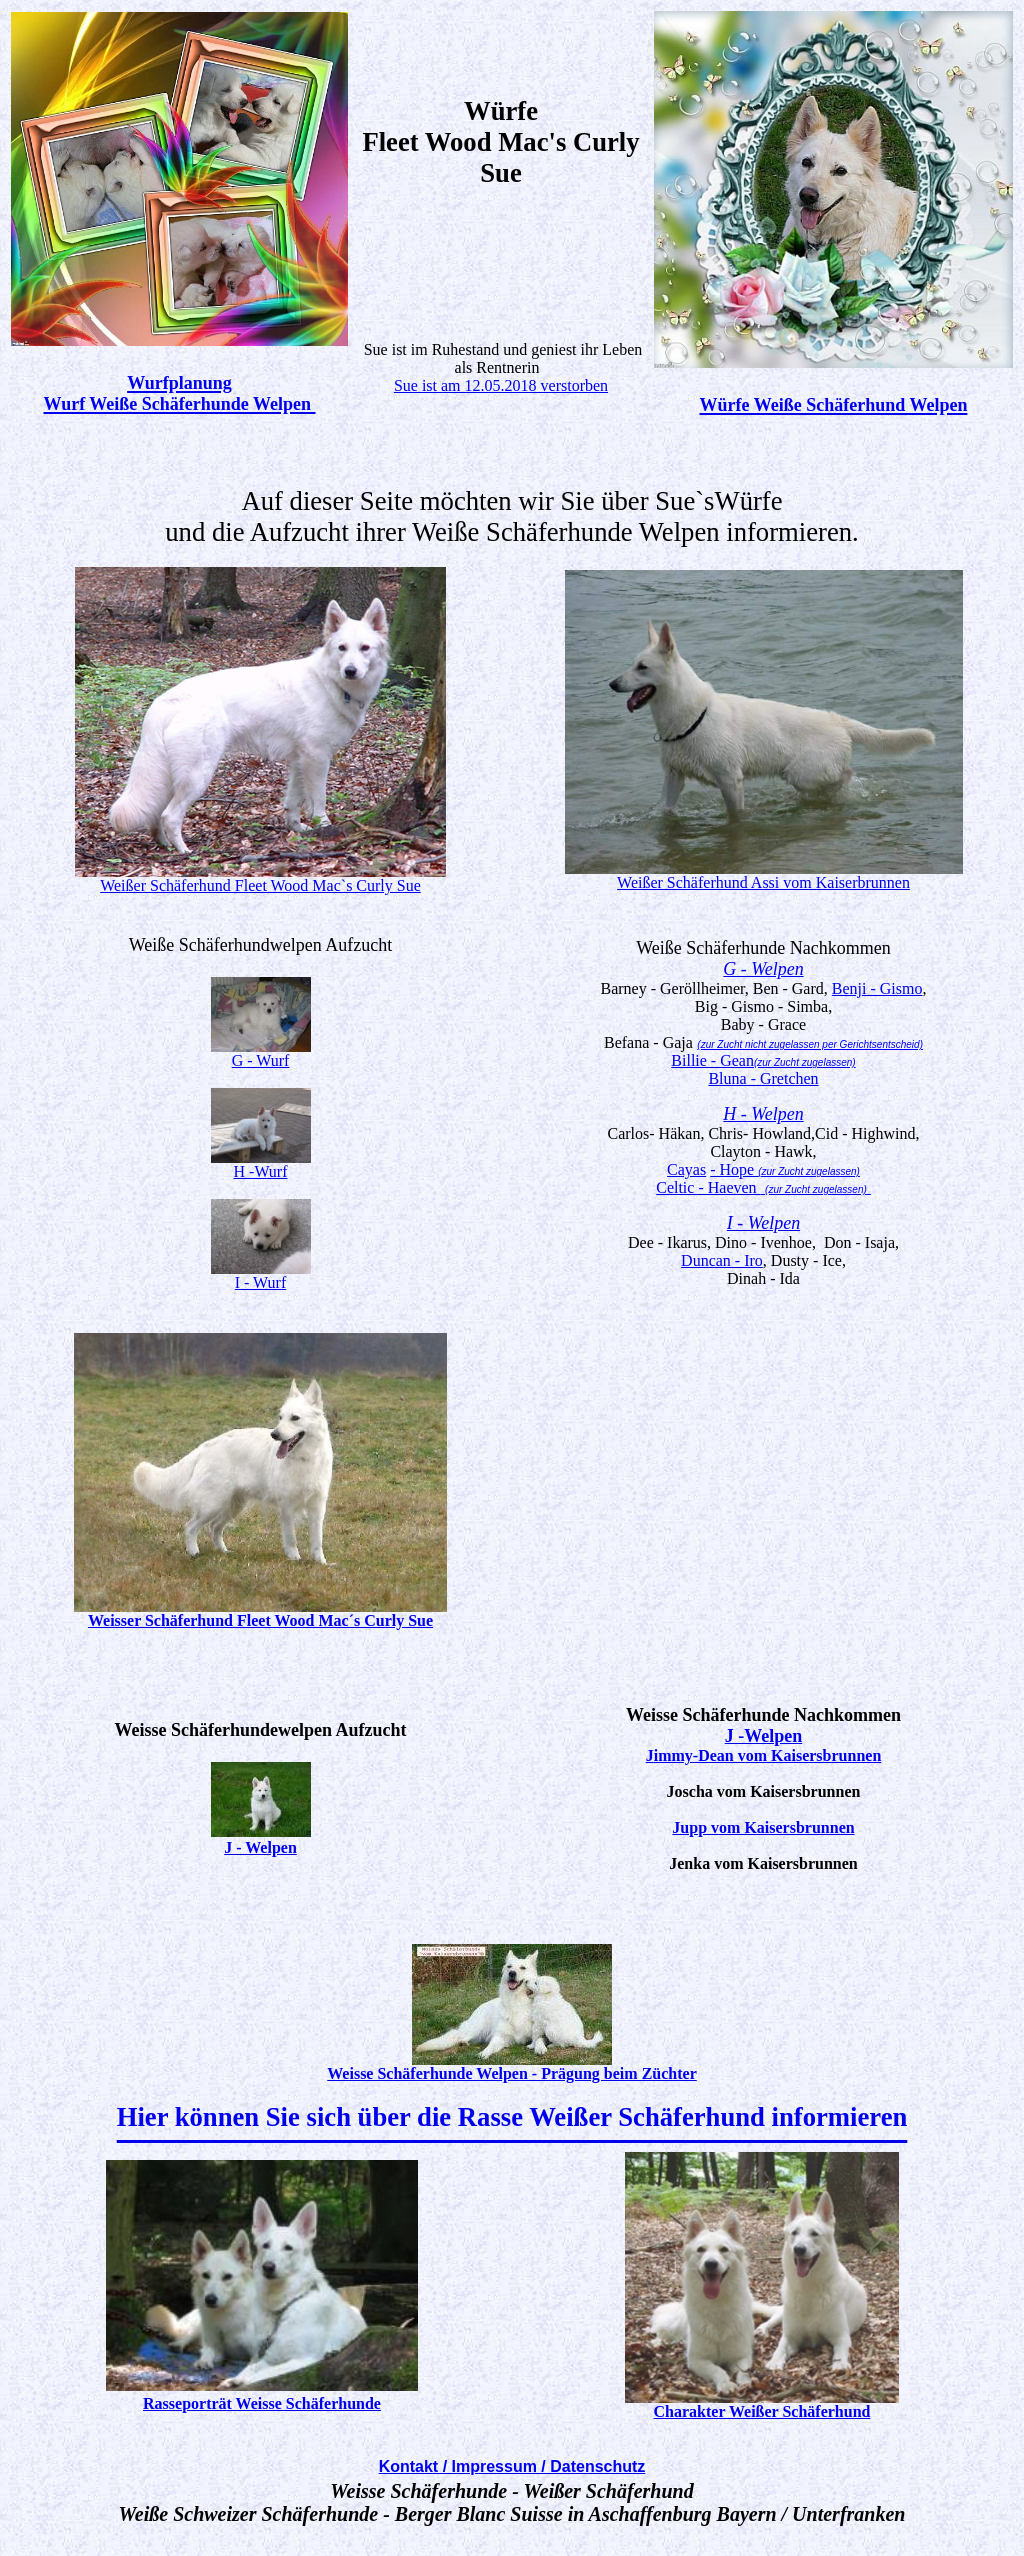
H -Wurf (261, 1171)
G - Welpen (763, 969)
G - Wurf (261, 1060)
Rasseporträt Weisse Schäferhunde (262, 2403)
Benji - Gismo (877, 988)
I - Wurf (260, 1282)
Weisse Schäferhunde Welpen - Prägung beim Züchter (512, 2073)
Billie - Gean (763, 1060)
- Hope (734, 1169)
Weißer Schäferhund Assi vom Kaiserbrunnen (763, 882)
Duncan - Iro (722, 1260)
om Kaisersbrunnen (814, 1755)
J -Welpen (764, 1736)
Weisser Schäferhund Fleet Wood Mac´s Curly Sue (260, 1620)
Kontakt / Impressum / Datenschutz (512, 2466)
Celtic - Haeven (763, 1187)
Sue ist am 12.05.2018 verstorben (501, 385)
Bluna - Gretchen (763, 1078)
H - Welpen (763, 1114)
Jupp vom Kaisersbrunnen (763, 1827)
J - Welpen (260, 1847)
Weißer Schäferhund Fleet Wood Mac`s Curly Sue (260, 885)
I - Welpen (763, 1223)
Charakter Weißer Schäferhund (762, 2411)
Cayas (686, 1169)
